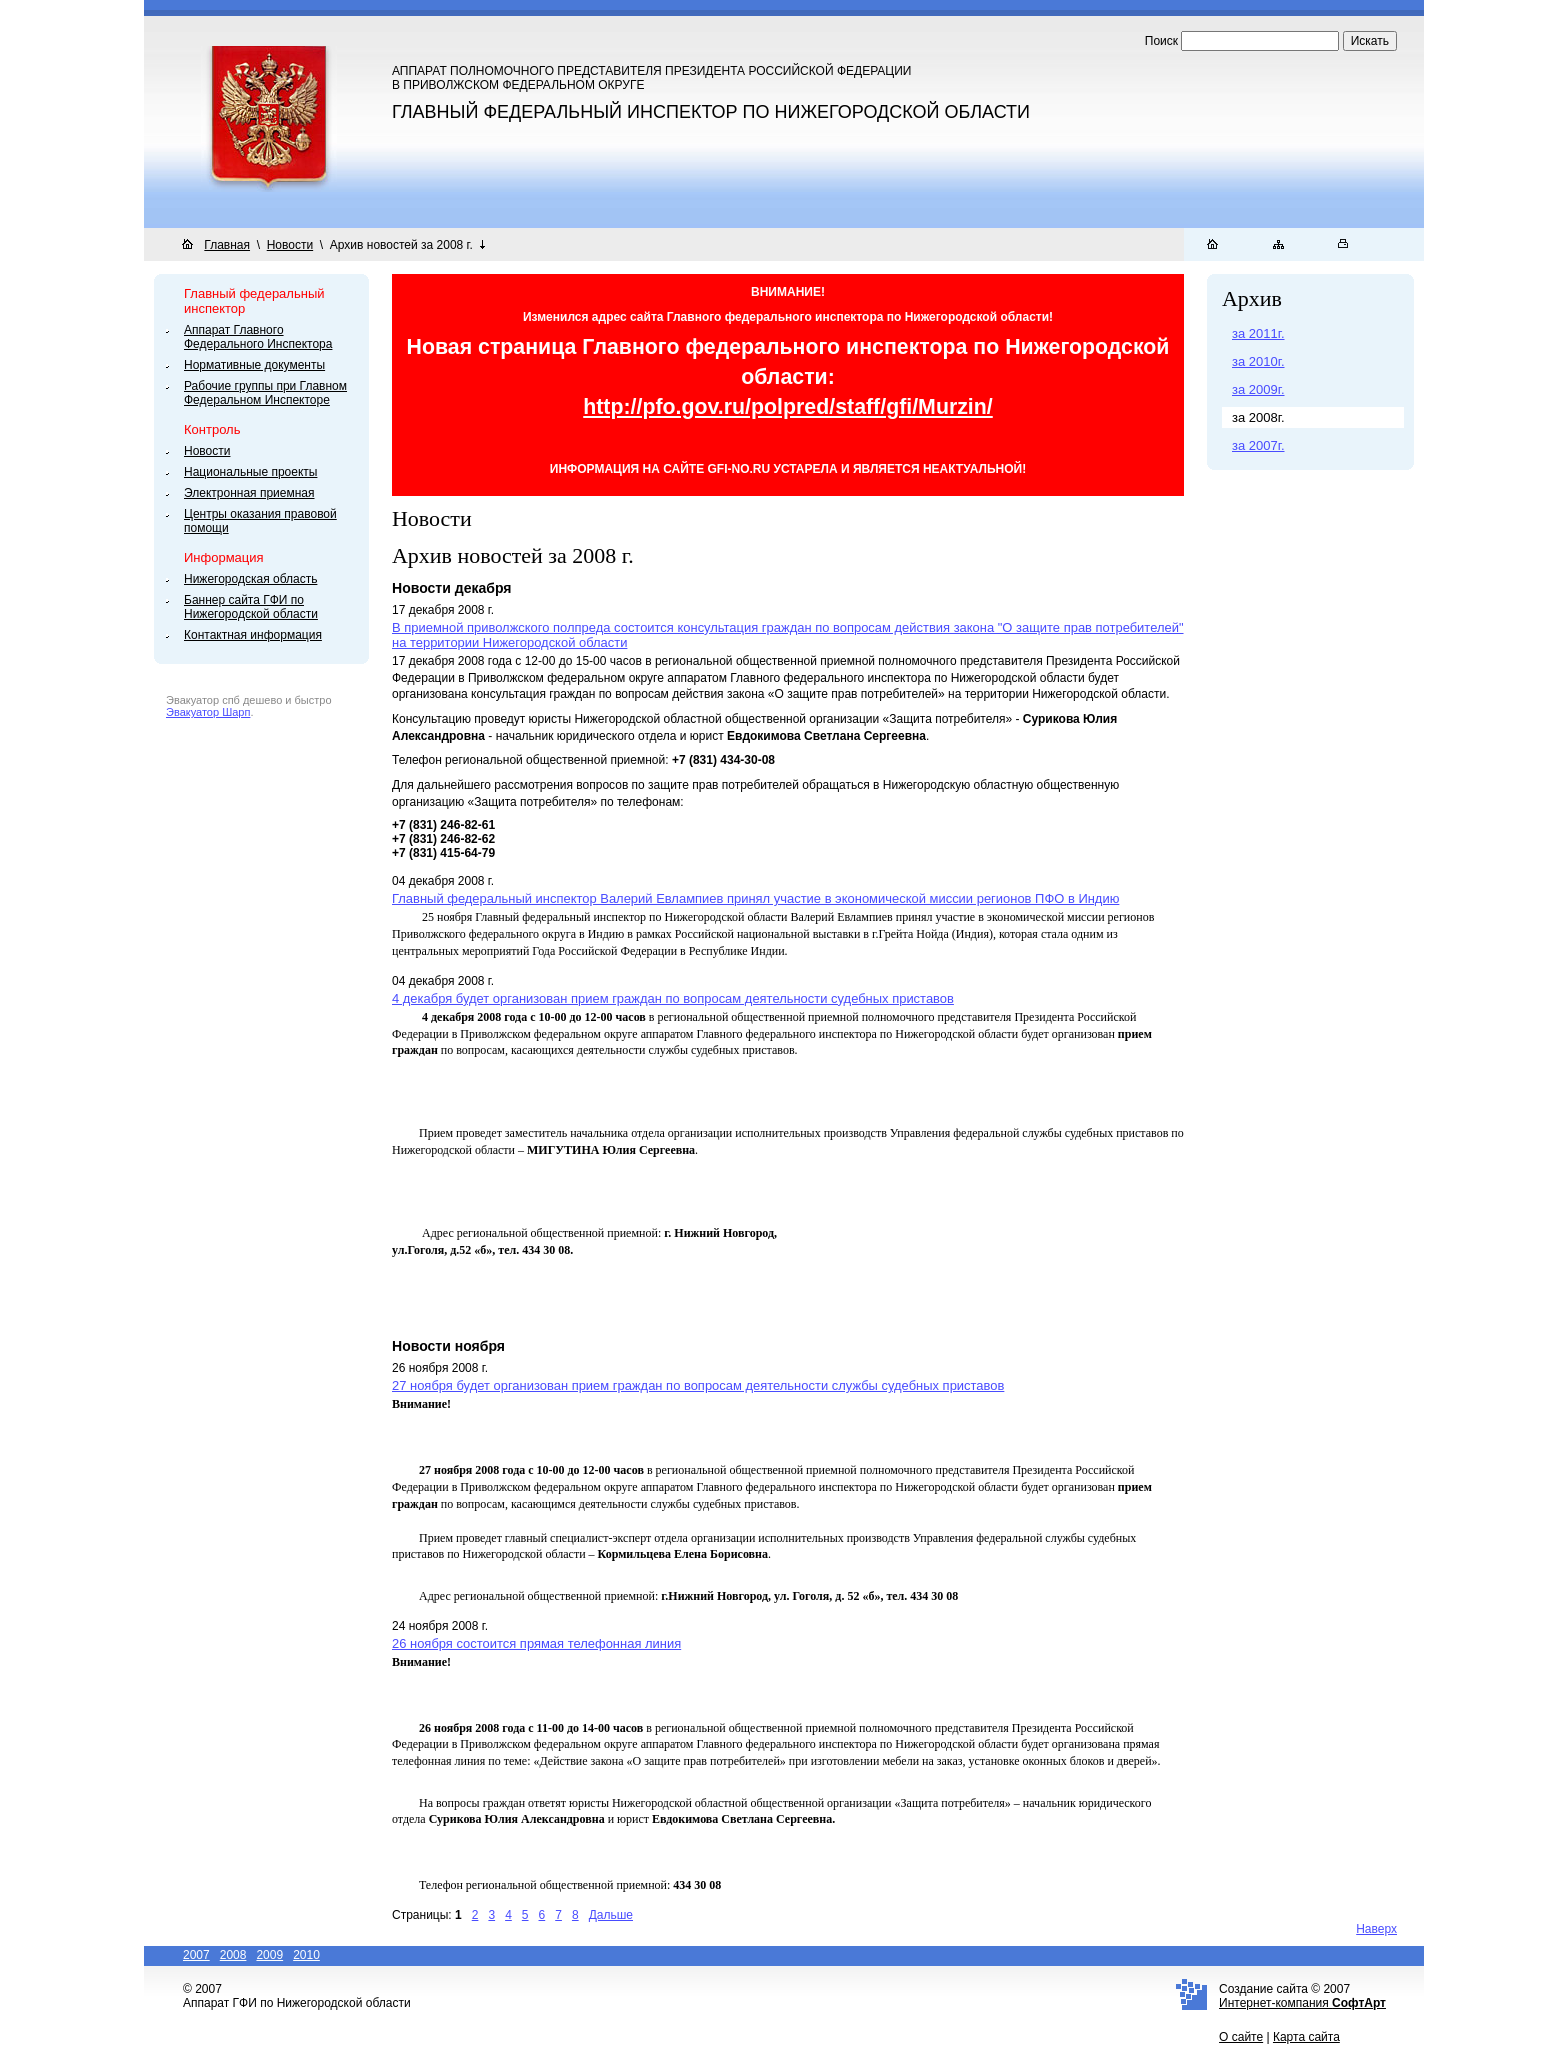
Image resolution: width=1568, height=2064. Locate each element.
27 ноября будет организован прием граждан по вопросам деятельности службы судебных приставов (698, 1385)
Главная (227, 245)
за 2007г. (1258, 445)
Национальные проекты (250, 472)
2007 (196, 1955)
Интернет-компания (1302, 2003)
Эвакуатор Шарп (208, 712)
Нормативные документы (254, 365)
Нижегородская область (250, 579)
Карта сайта (1306, 2037)
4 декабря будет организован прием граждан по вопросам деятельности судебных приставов (673, 998)
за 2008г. (1258, 417)
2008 (233, 1955)
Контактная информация (253, 635)
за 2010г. (1258, 361)
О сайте (1241, 2037)
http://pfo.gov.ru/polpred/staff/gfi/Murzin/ (788, 407)
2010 (306, 1955)
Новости (290, 245)
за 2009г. (1258, 389)
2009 (269, 1955)
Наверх (1376, 1929)
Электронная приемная (249, 493)
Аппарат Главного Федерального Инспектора (258, 337)
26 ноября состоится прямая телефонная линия (536, 1643)
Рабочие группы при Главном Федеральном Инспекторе (265, 393)
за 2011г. (1258, 333)
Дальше (611, 1915)
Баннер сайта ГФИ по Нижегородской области (251, 607)
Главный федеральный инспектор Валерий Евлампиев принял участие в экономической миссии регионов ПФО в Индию (755, 898)
